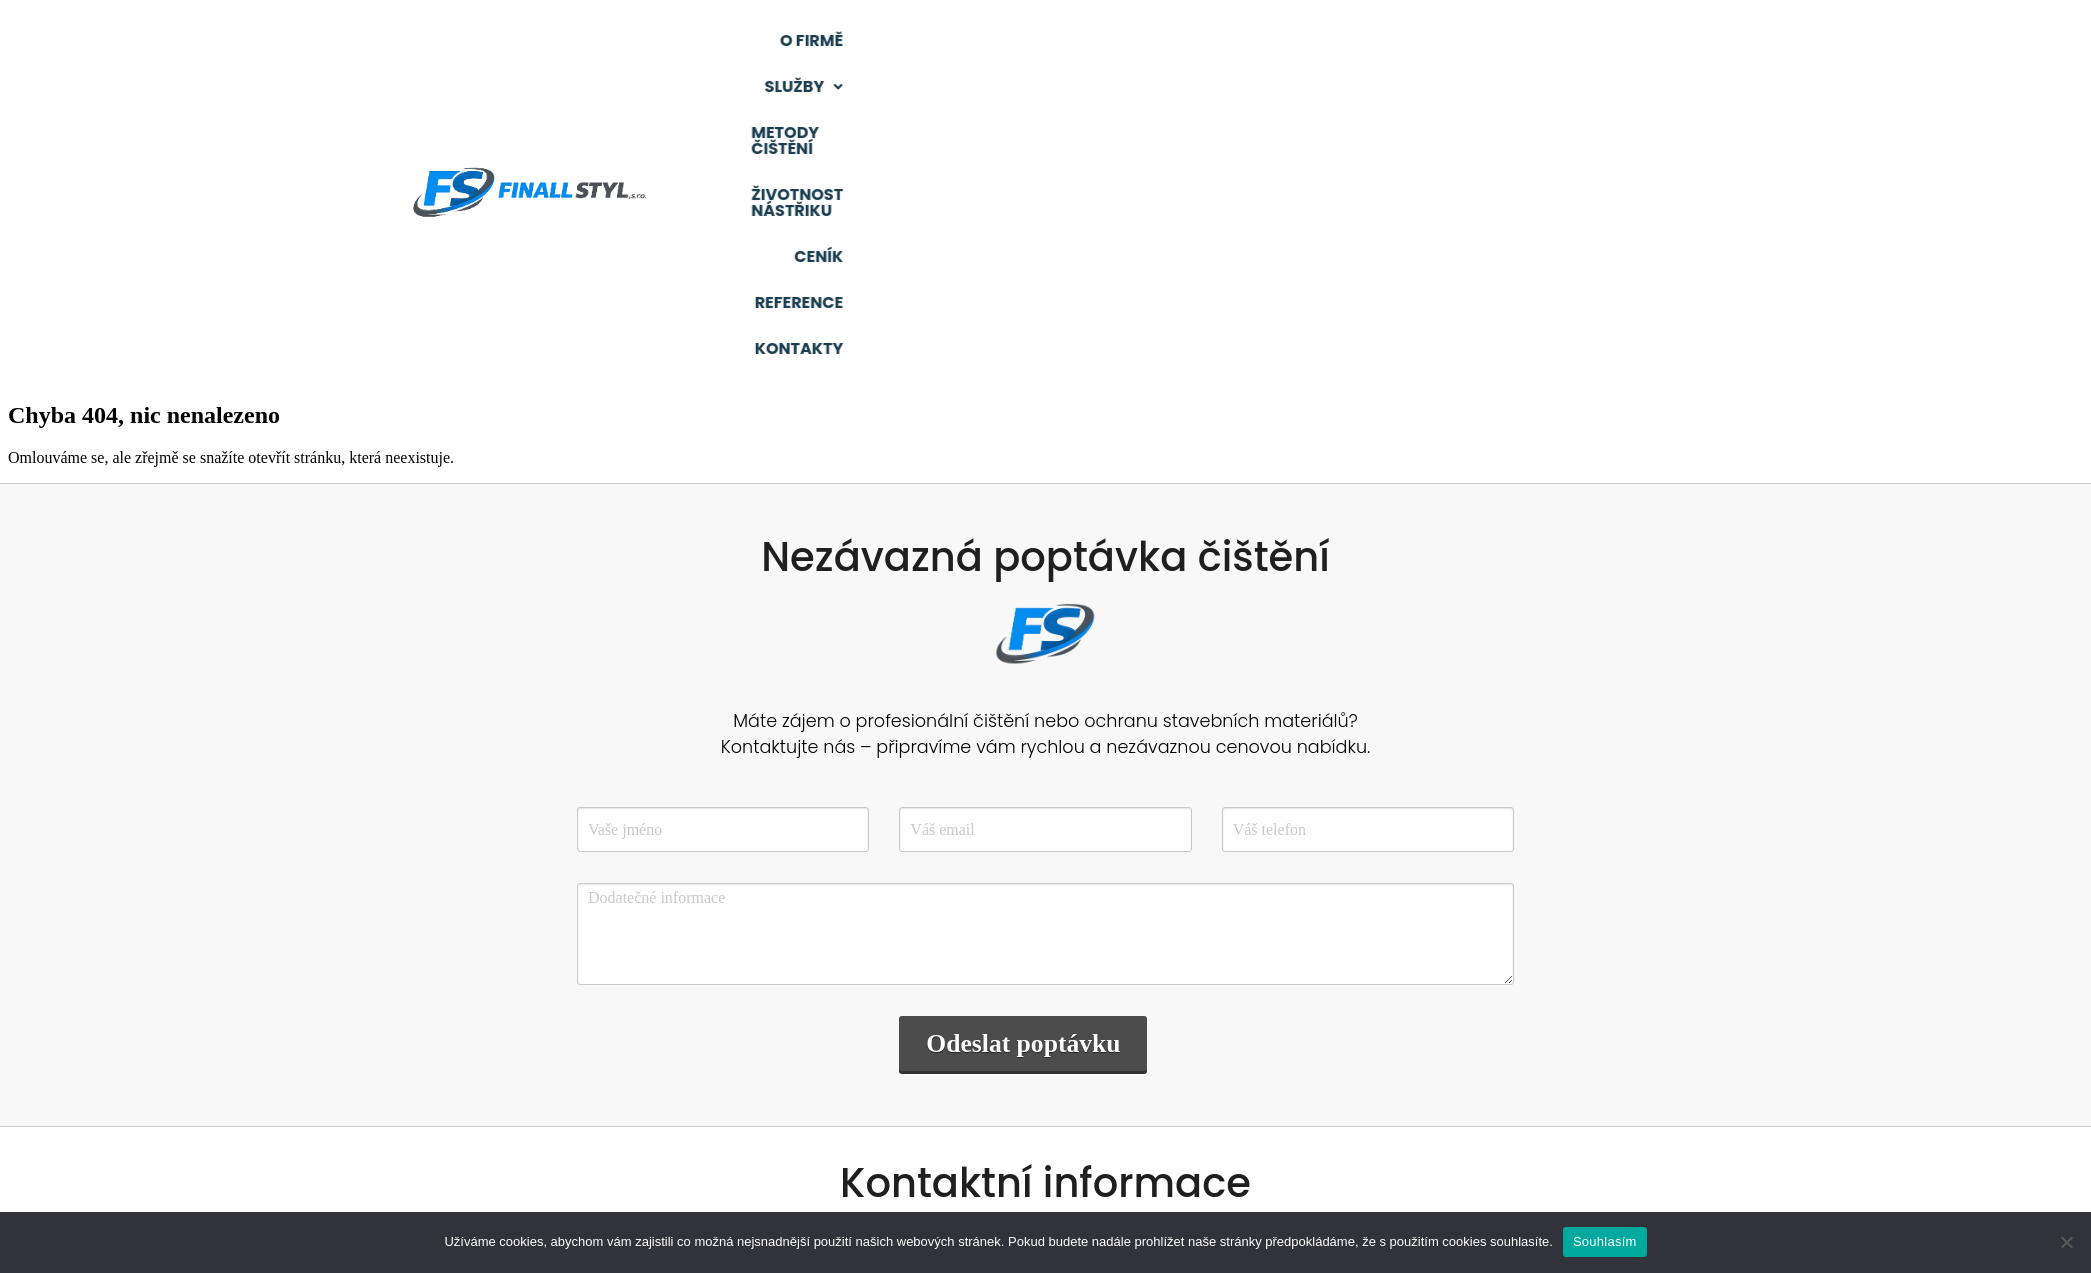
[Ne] (2066, 1242)
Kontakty (1833, 45)
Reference (1702, 45)
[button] (1093, 46)
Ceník (1591, 45)
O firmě (980, 45)
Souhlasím (1605, 1241)
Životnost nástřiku (1437, 45)
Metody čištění (1241, 45)
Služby (1093, 45)
